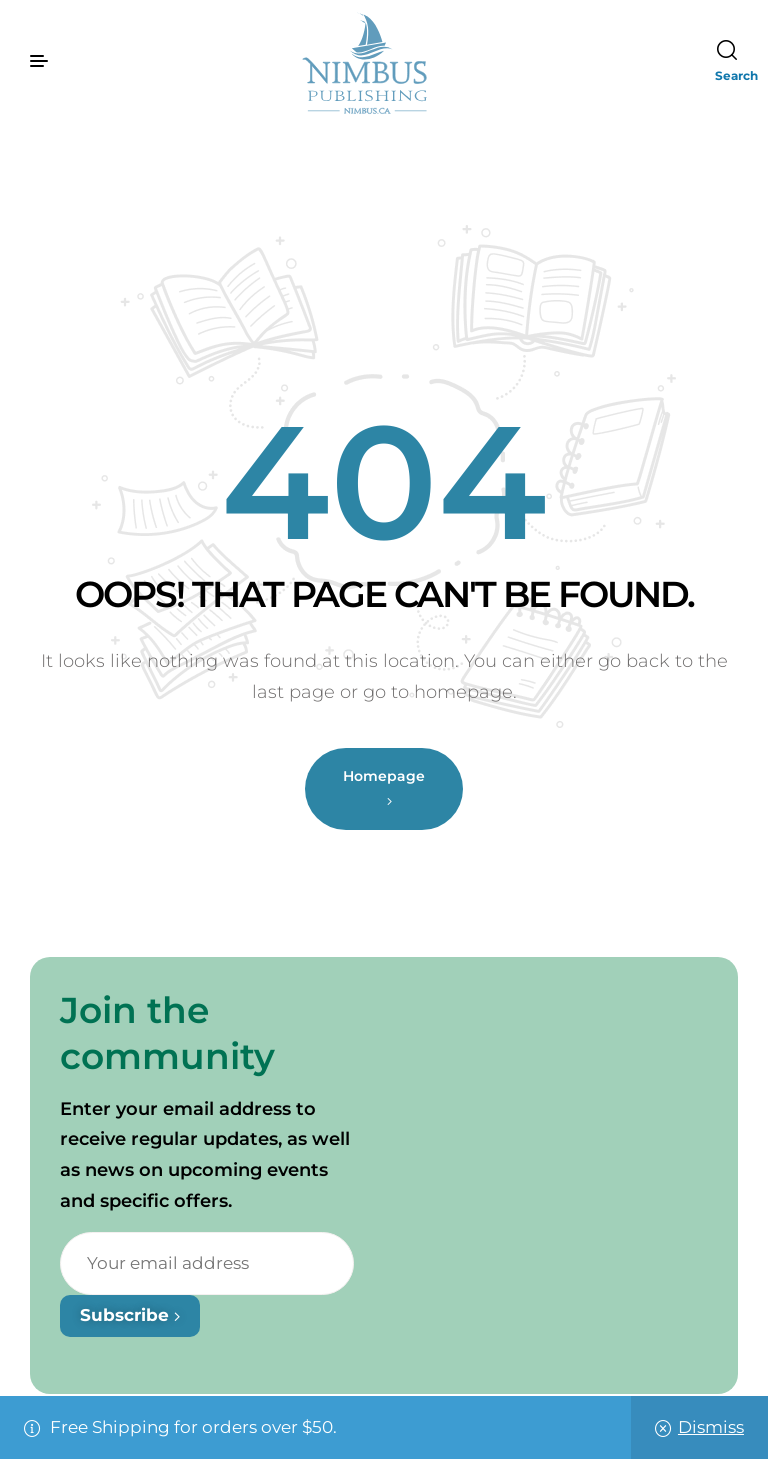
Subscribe (130, 1315)
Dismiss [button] (711, 1427)
